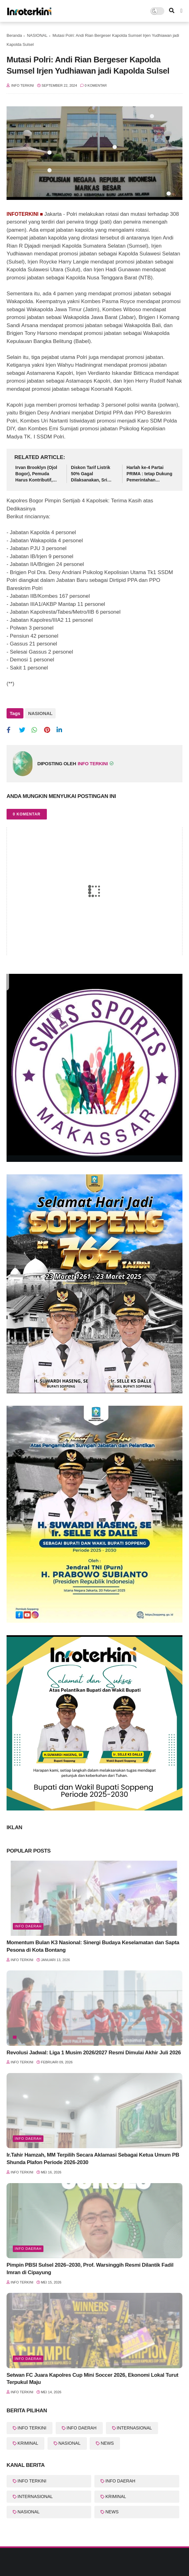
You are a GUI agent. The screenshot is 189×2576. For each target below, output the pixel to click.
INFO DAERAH (82, 2427)
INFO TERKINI (31, 2427)
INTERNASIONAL (134, 2427)
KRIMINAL (27, 2443)
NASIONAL (37, 35)
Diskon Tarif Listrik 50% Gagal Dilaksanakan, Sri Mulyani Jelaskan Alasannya (90, 474)
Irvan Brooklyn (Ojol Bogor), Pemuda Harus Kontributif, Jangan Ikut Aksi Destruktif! (36, 474)
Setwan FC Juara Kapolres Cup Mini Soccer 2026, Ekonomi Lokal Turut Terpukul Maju (92, 2378)
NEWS (107, 2443)
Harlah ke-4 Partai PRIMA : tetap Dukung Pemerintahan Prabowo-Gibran (149, 474)
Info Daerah (28, 1926)
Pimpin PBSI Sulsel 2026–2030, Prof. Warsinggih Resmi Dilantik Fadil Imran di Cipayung (90, 2268)
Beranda (14, 35)
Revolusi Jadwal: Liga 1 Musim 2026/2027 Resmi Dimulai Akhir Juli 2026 (94, 2053)
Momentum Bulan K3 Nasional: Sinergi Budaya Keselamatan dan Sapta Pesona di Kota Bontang (93, 1946)
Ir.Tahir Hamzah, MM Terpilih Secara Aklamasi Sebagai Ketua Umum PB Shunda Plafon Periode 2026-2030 (93, 2158)
